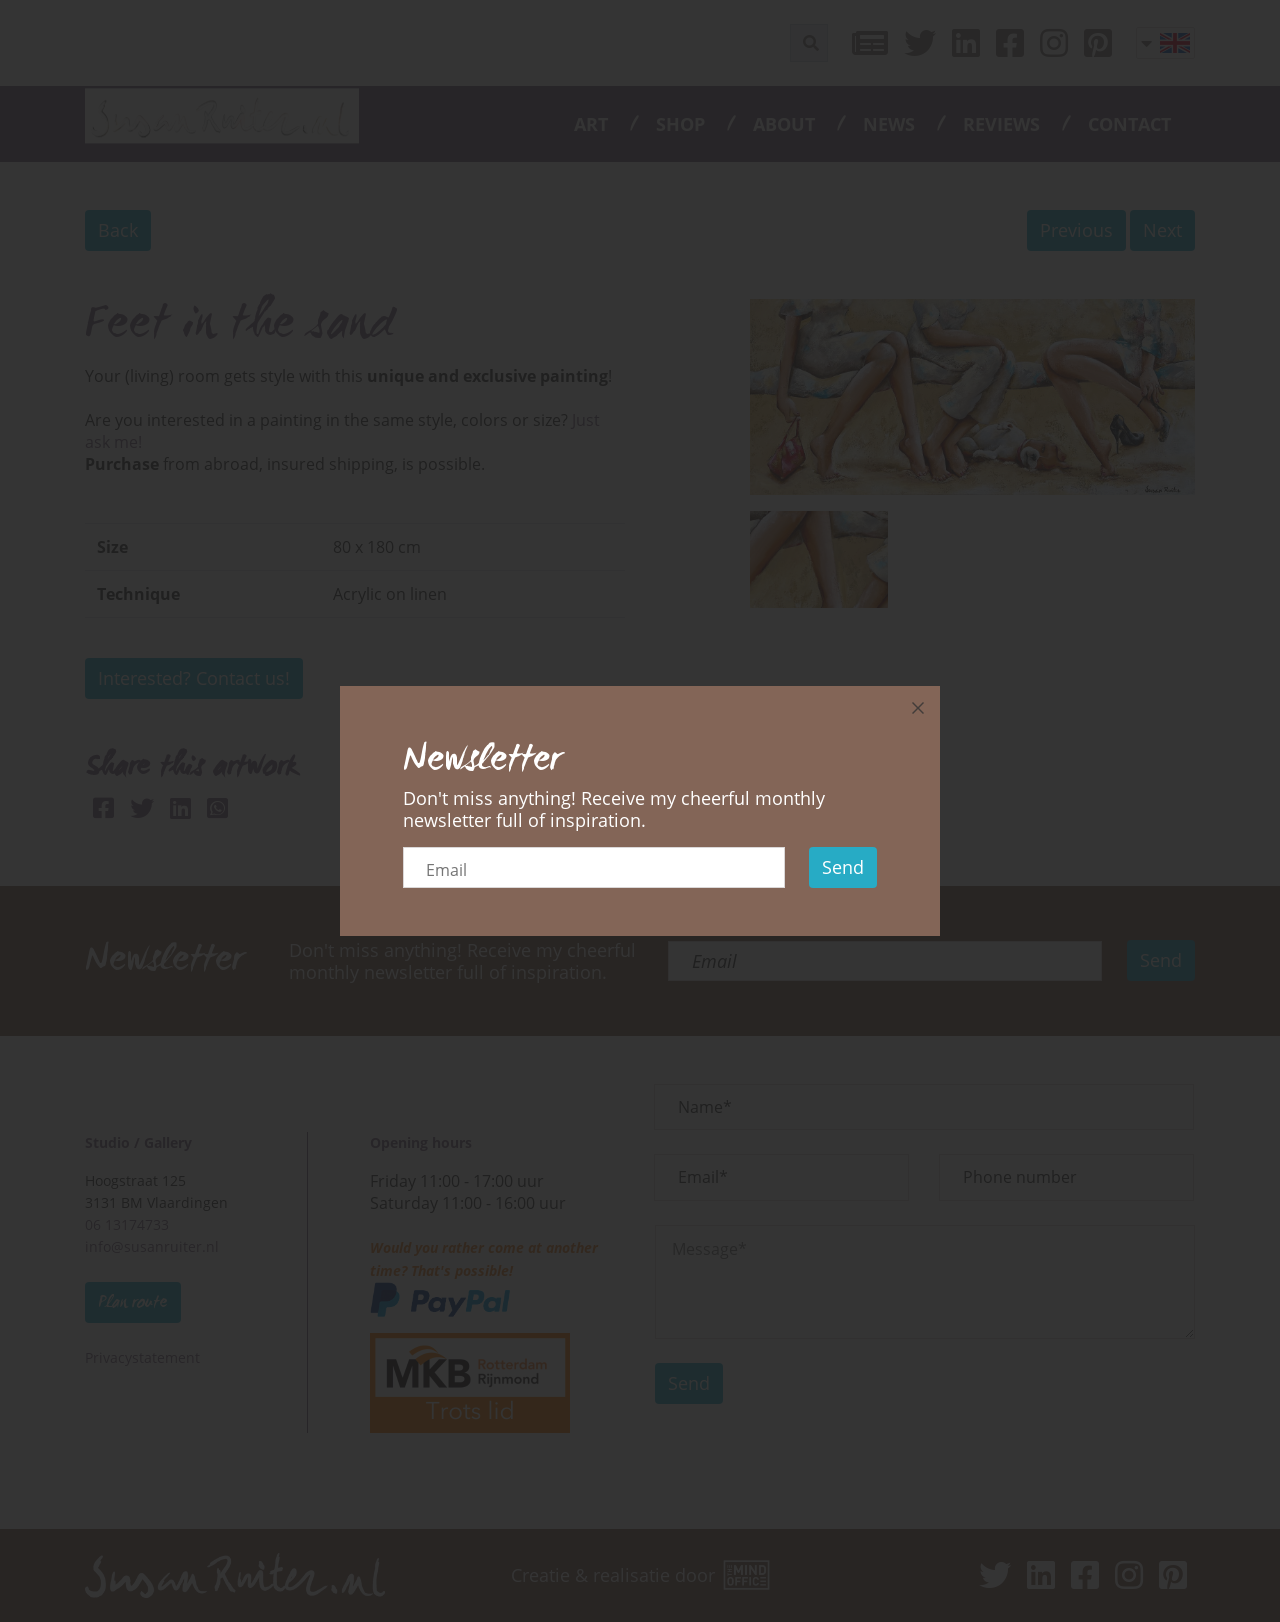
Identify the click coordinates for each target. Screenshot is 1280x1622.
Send (843, 867)
